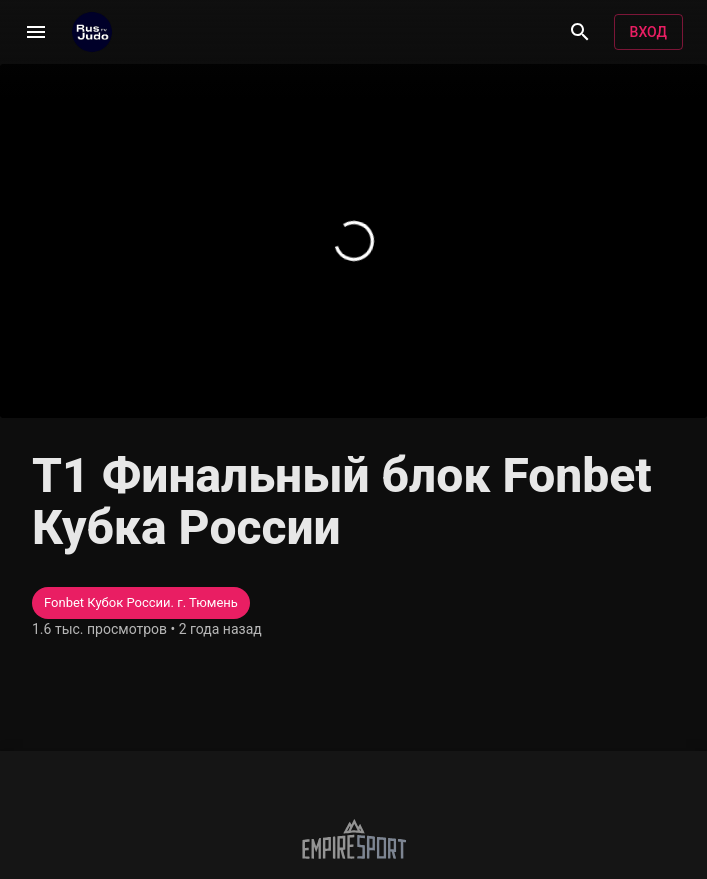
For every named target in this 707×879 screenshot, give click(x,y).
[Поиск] (580, 32)
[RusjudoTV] (92, 32)
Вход (648, 32)
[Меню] (36, 32)
